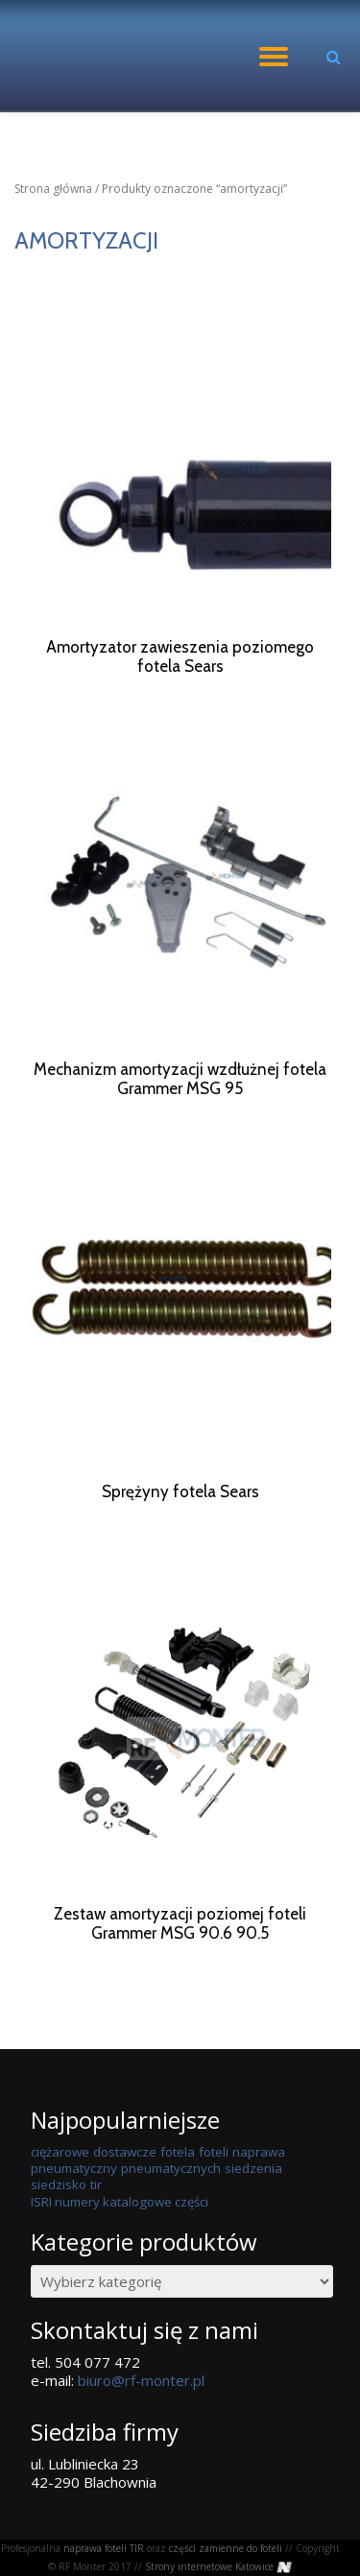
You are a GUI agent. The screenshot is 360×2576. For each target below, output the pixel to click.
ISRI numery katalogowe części (119, 2238)
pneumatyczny (74, 2204)
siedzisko (58, 2221)
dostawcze (124, 2188)
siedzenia (253, 2204)
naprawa (258, 2188)
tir (96, 2221)
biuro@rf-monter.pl (141, 2416)
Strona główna (53, 188)
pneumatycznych (171, 2204)
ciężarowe (60, 2188)
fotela (177, 2188)
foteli (213, 2188)
